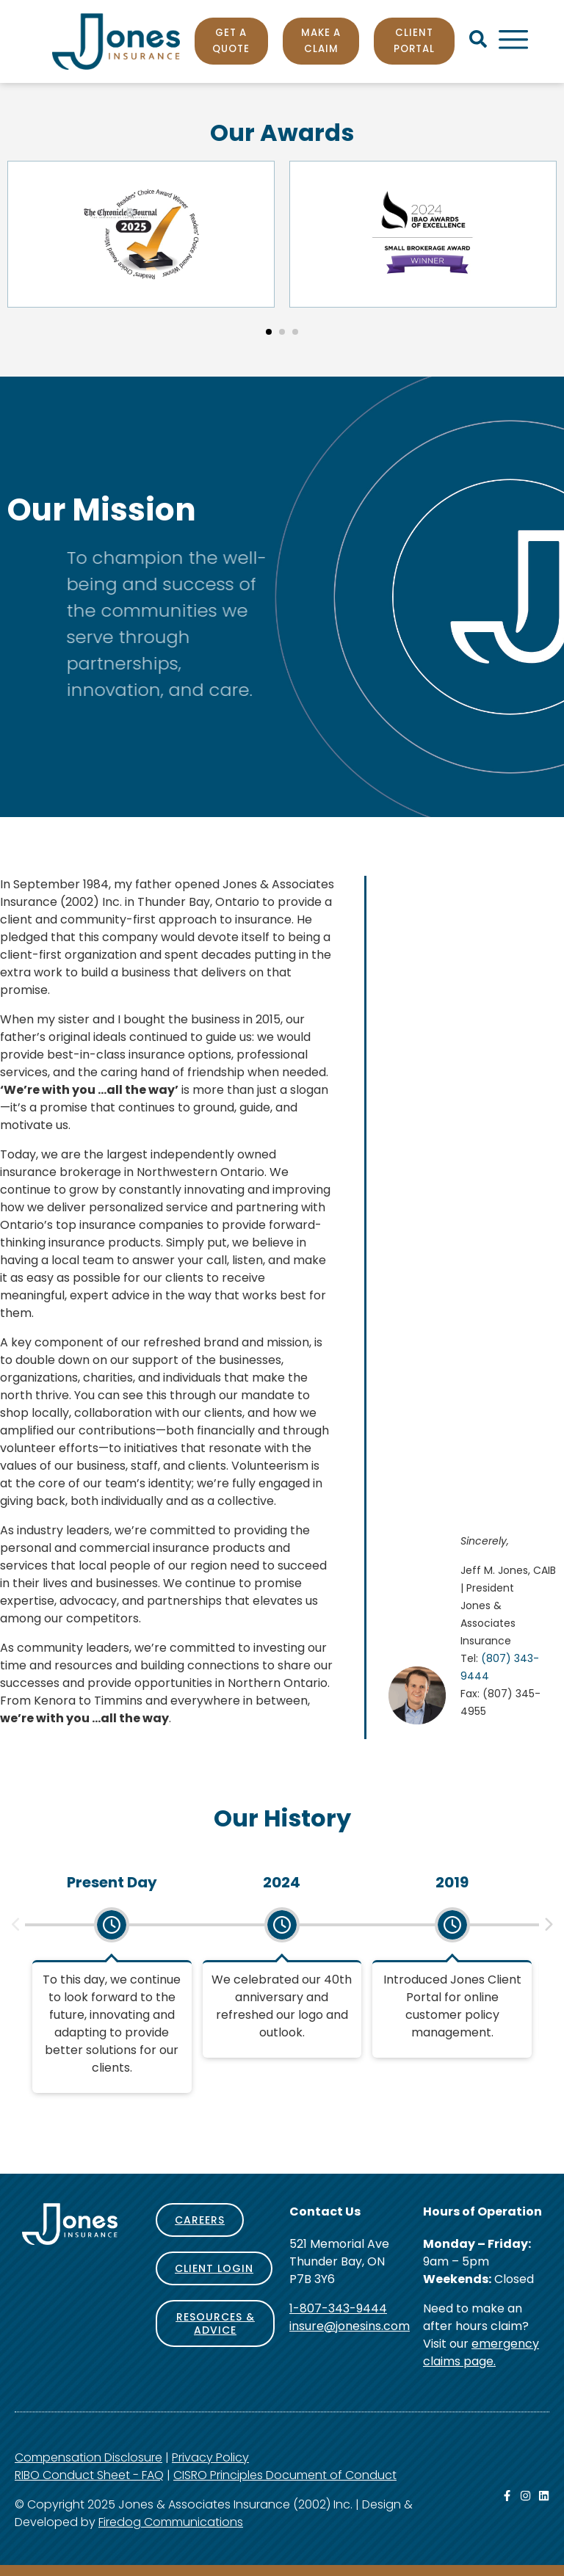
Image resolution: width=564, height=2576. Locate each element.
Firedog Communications (170, 2522)
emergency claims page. (481, 2352)
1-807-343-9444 (338, 2308)
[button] (269, 332)
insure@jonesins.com (349, 2326)
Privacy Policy (210, 2457)
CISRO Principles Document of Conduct (285, 2475)
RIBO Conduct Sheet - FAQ (89, 2475)
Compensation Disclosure (88, 2457)
